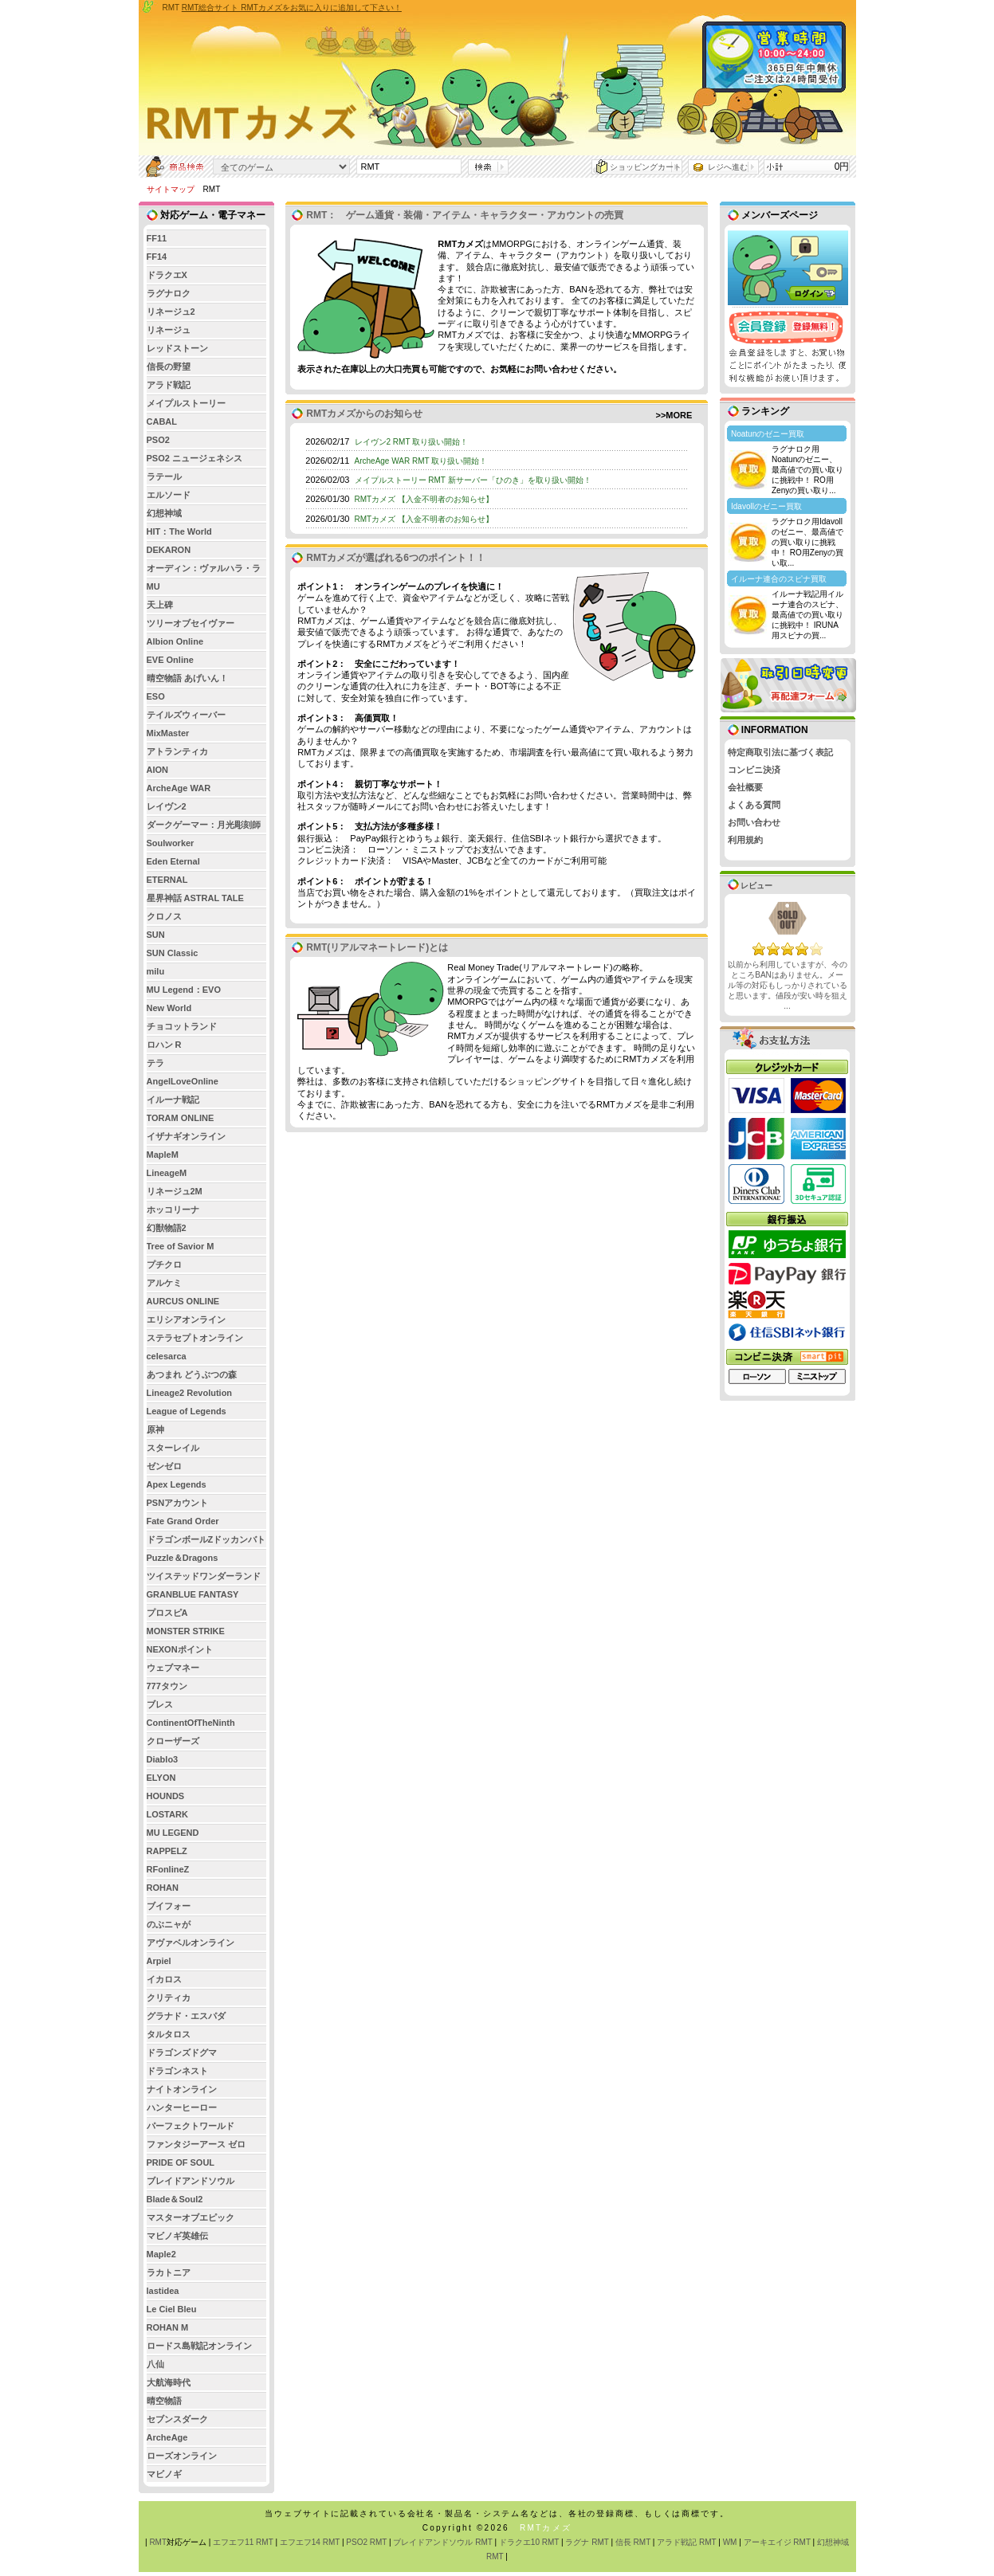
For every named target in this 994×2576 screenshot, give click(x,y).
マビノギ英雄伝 (177, 2236)
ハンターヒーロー (182, 2107)
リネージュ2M (174, 1191)
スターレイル (173, 1448)
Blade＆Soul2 (175, 2199)
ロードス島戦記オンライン (199, 2346)
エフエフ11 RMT (243, 2542)
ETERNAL (167, 879)
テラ (155, 1063)
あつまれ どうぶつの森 (192, 1374)
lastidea (163, 2291)
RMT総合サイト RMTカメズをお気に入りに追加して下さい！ (292, 7)
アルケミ (164, 1283)
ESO (156, 696)
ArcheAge (167, 2437)
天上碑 (160, 605)
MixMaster (168, 733)
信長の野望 (169, 366)
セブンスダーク (177, 2419)
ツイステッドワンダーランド (204, 1576)
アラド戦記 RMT (686, 2542)
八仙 (155, 2364)
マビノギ (164, 2474)
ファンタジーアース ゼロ (196, 2144)
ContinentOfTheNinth (191, 1722)
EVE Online (170, 660)
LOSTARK (167, 1814)
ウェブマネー (173, 1667)
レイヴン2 (167, 806)
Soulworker (170, 843)
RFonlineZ (168, 1869)
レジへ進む (728, 167)
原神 (155, 1429)
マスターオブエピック (190, 2217)
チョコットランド (182, 1026)
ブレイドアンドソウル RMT (442, 2542)
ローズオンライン (182, 2455)
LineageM (167, 1173)
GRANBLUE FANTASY (193, 1594)
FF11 (157, 238)
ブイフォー (169, 1906)
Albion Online (175, 641)
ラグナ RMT (586, 2542)
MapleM (163, 1154)
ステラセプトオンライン (195, 1338)
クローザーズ (173, 1741)
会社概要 (745, 787)
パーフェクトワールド (190, 2126)
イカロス (164, 1979)
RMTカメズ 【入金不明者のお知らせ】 (424, 499)
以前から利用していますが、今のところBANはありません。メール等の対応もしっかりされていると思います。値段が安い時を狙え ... (787, 985)
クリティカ (169, 1997)
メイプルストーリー (186, 403)
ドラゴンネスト (177, 2071)
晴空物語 (164, 2400)
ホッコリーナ (173, 1209)
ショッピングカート (646, 167)
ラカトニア (169, 2272)
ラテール (164, 476)
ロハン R (164, 1044)
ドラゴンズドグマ (182, 2052)
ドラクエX (167, 275)
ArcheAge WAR (179, 788)
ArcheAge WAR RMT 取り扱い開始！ (421, 461)
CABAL (162, 421)
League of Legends (186, 1411)
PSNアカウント (178, 1503)
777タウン (167, 1686)
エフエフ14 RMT (310, 2542)
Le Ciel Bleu (172, 2309)
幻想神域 (164, 513)
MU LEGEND (173, 1832)
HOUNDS (166, 1796)
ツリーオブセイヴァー (190, 623)
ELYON (161, 1777)
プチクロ (164, 1264)
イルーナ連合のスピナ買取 (779, 578)
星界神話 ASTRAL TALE (195, 898)
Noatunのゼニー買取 (767, 433)
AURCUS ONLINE (183, 1301)
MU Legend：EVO (184, 989)
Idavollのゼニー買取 (766, 506)
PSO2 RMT (366, 2542)
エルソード (169, 495)
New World (169, 1008)
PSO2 (158, 440)
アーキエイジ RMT (777, 2542)
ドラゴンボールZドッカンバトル (206, 1541)
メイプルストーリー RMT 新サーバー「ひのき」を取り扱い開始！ (473, 480)
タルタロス (169, 2034)
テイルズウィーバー (186, 714)
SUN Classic (172, 953)
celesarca (167, 1356)
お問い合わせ (754, 822)
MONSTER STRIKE (186, 1631)
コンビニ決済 (754, 769)
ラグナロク (169, 293)
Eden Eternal (173, 861)
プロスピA (167, 1612)
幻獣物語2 (167, 1228)
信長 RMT (632, 2542)
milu (156, 971)
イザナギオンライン (186, 1136)
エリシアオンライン (186, 1319)
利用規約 (745, 840)
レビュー (750, 885)
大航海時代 (169, 2382)
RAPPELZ (167, 1851)
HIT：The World (179, 531)
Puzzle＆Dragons (182, 1557)
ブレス (160, 1704)
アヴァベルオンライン (190, 1942)
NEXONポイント (180, 1649)
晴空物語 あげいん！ (187, 678)
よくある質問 (754, 805)
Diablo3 (163, 1759)
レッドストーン (177, 348)
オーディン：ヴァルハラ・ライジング (204, 569)
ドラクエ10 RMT (529, 2542)
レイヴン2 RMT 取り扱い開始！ (412, 441)
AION (158, 769)
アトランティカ (177, 751)
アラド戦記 (169, 385)
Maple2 (161, 2254)
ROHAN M (168, 2327)
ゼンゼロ (164, 1466)
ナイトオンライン (182, 2089)
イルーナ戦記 (173, 1099)
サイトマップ (170, 189)
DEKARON (169, 550)
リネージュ (169, 330)
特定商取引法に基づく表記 (780, 752)
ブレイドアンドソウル (190, 2181)
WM (730, 2542)
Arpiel (159, 1961)
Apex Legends (176, 1484)
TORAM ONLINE (180, 1118)
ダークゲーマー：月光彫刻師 (204, 824)
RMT (158, 2542)
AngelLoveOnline (182, 1081)
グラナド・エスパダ (186, 2016)
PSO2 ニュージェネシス (194, 458)
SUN (156, 934)
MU (153, 586)
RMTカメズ (546, 2527)
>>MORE (673, 415)
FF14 (157, 256)
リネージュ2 (171, 311)
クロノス (164, 916)
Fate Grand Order (183, 1521)
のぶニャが (169, 1924)
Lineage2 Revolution (190, 1393)
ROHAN (163, 1887)
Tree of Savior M (180, 1246)
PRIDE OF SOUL (181, 2162)
